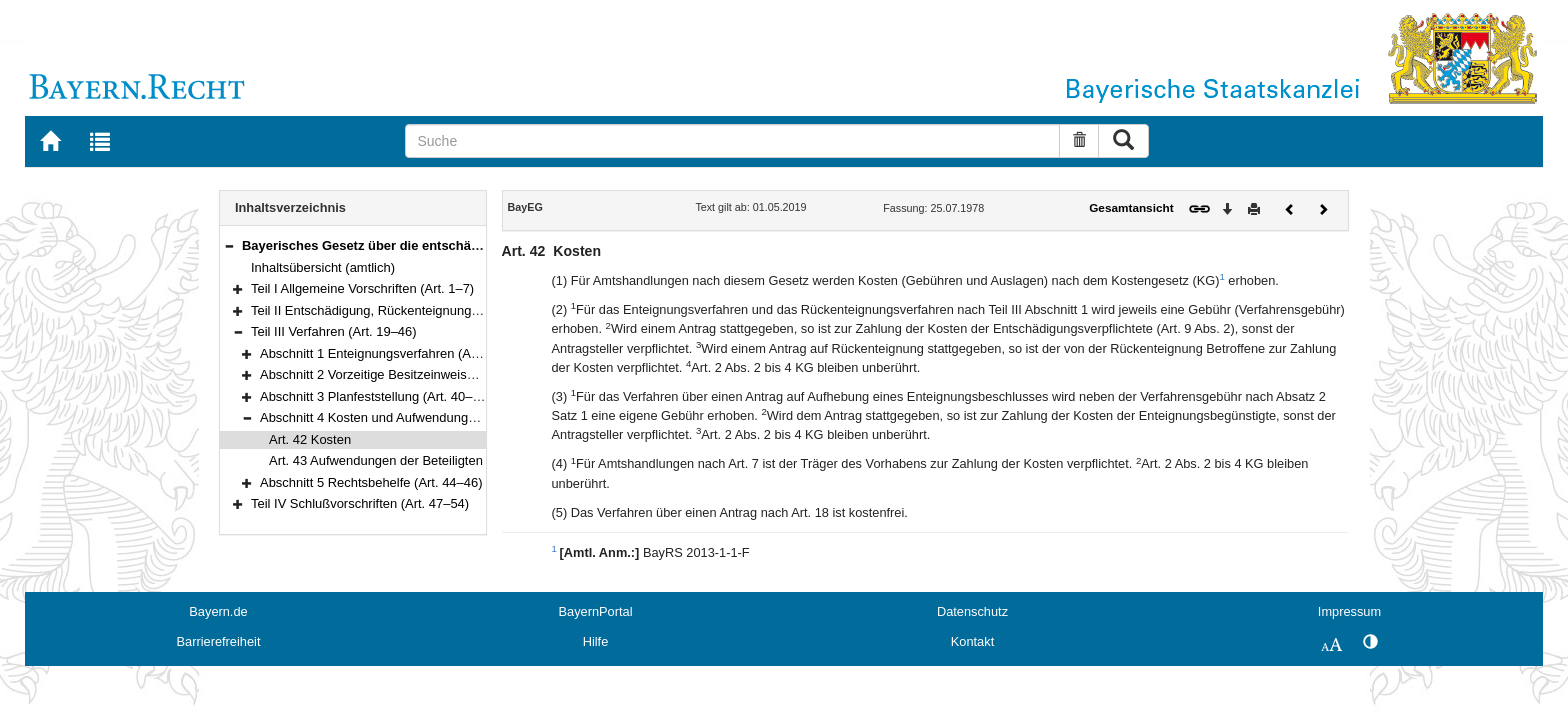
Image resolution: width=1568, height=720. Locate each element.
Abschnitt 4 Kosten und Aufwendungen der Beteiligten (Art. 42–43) (450, 417)
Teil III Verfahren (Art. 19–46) (334, 331)
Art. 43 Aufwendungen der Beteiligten (376, 460)
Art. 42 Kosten (310, 439)
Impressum (1349, 611)
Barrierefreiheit (219, 641)
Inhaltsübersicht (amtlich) (323, 267)
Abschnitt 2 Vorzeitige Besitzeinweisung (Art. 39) (399, 374)
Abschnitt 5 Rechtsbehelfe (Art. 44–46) (371, 482)
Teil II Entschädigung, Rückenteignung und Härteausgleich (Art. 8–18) (451, 310)
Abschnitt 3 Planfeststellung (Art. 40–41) (375, 396)
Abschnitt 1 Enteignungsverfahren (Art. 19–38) (393, 353)
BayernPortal (596, 611)
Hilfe (596, 641)
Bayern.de (218, 611)
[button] (229, 245)
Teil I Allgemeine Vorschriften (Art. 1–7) (362, 288)
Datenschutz (972, 611)
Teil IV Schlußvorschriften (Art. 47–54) (360, 503)
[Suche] (732, 141)
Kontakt (972, 641)
